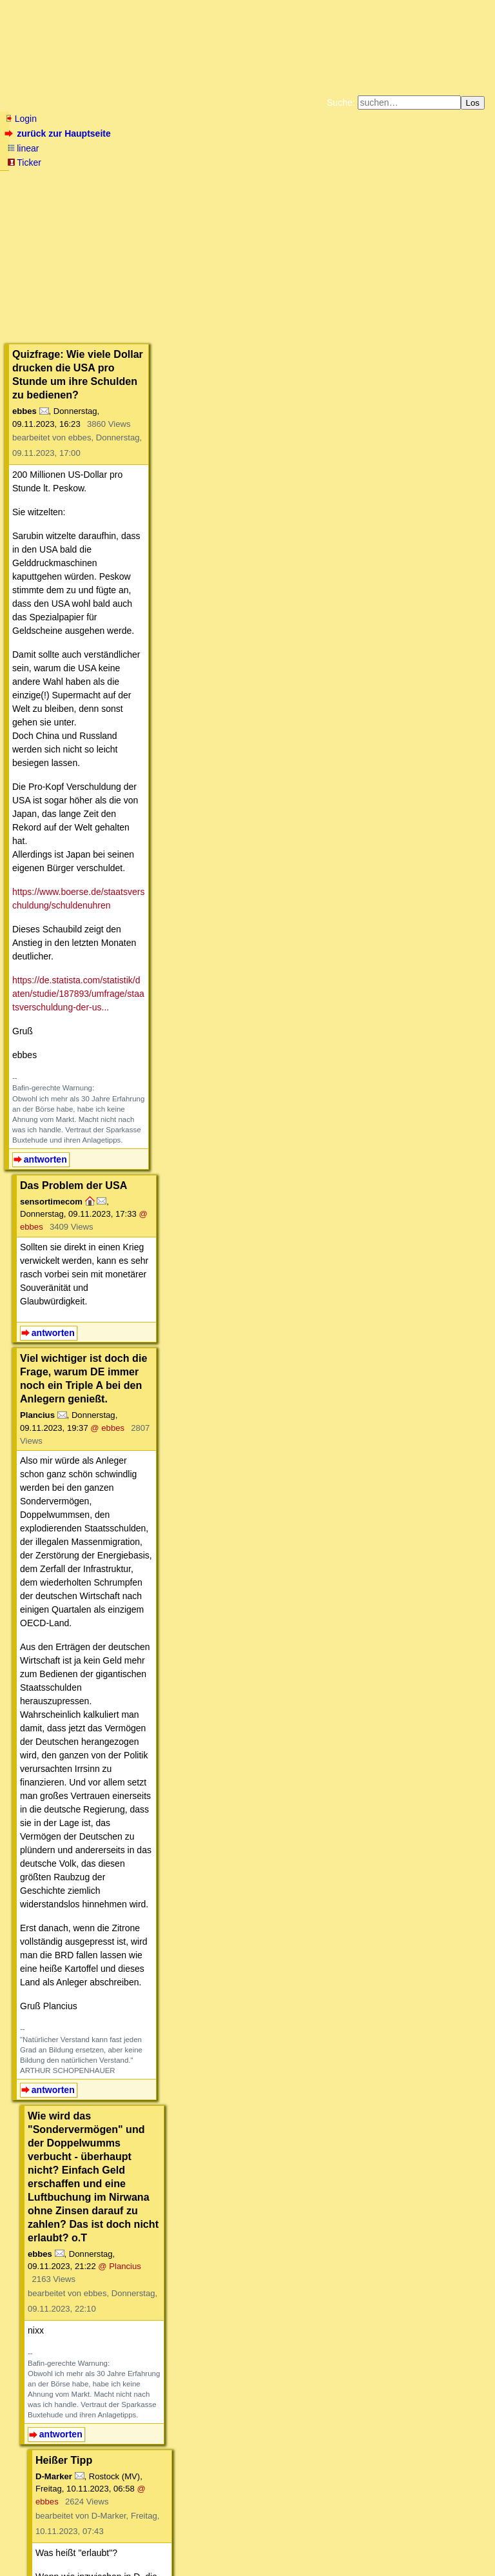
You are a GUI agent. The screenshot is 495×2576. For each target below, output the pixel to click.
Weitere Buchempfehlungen (273, 189)
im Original (177, 1737)
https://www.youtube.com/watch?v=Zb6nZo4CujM (134, 1961)
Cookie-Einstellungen (449, 189)
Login (21, 118)
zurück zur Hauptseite (59, 133)
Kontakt (115, 2540)
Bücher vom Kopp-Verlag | (309, 179)
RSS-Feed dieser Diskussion (450, 2457)
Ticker (24, 162)
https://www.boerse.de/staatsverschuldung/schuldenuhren (127, 469)
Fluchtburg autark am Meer (106, 179)
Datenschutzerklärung (397, 179)
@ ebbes (247, 680)
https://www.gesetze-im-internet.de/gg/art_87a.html (137, 1584)
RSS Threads (77, 2540)
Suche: (341, 102)
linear (23, 148)
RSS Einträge (30, 2540)
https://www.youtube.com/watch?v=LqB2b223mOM (119, 2419)
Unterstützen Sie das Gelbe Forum (67, 189)
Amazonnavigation (373, 189)
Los (473, 103)
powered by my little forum (247, 2560)
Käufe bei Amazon (185, 189)
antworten (45, 638)
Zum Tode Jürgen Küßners (206, 179)
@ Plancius (209, 1109)
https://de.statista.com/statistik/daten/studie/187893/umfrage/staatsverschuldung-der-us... (190, 517)
